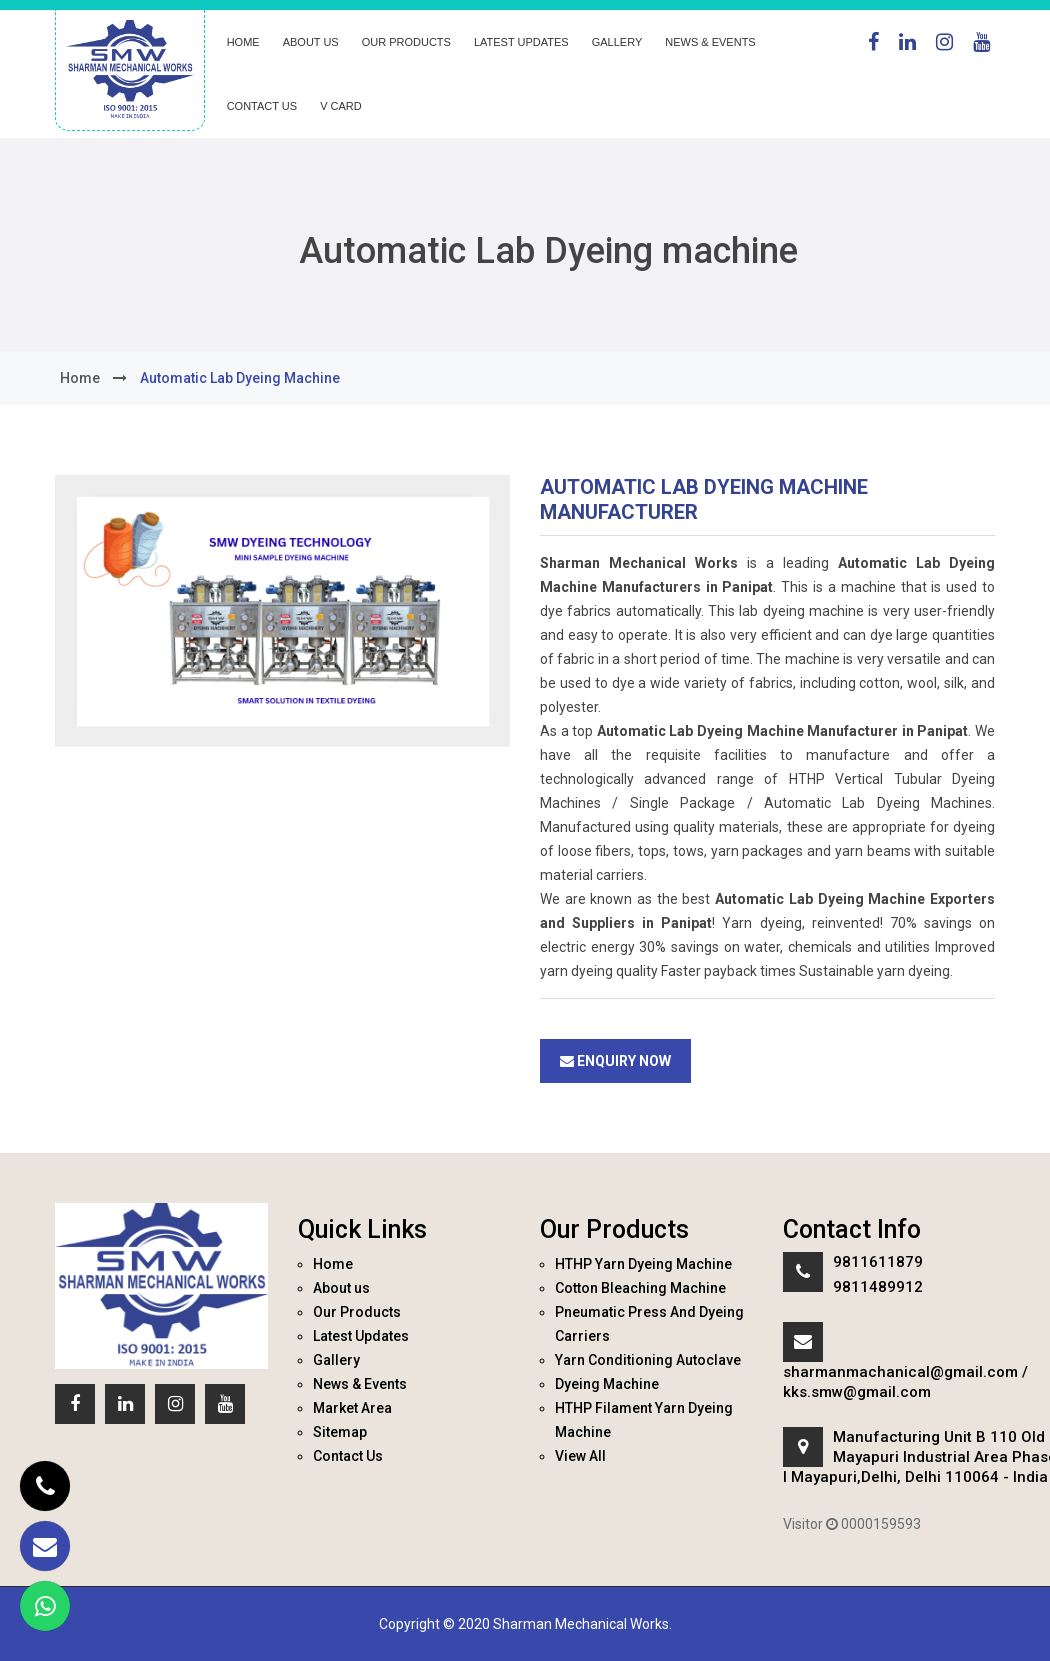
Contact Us (262, 106)
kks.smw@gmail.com (857, 1392)
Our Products (406, 42)
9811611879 (878, 1262)
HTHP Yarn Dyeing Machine (643, 1264)
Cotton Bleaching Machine (640, 1288)
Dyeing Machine (607, 1384)
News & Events (710, 42)
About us (311, 42)
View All (580, 1456)
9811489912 (878, 1287)
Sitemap (340, 1432)
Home (243, 42)
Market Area (352, 1408)
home (80, 378)
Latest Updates (521, 42)
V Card (341, 106)
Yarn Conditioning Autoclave (648, 1360)
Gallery (617, 42)
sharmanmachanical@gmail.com (900, 1372)
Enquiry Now (615, 1061)
